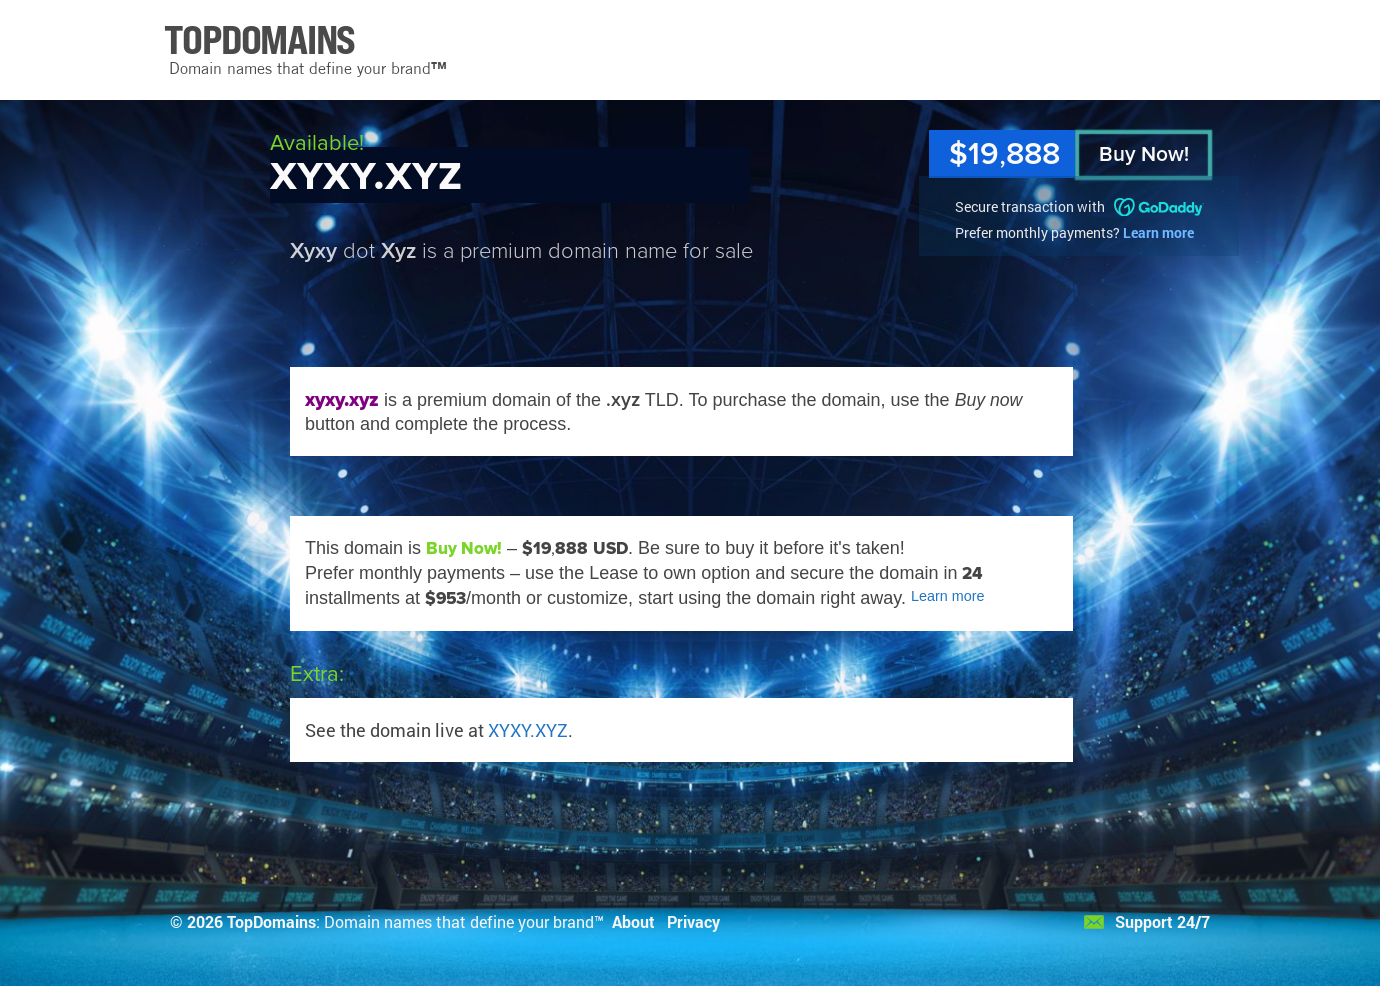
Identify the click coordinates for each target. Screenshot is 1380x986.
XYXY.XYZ (528, 730)
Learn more (1158, 232)
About (633, 921)
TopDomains (271, 921)
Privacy (693, 921)
